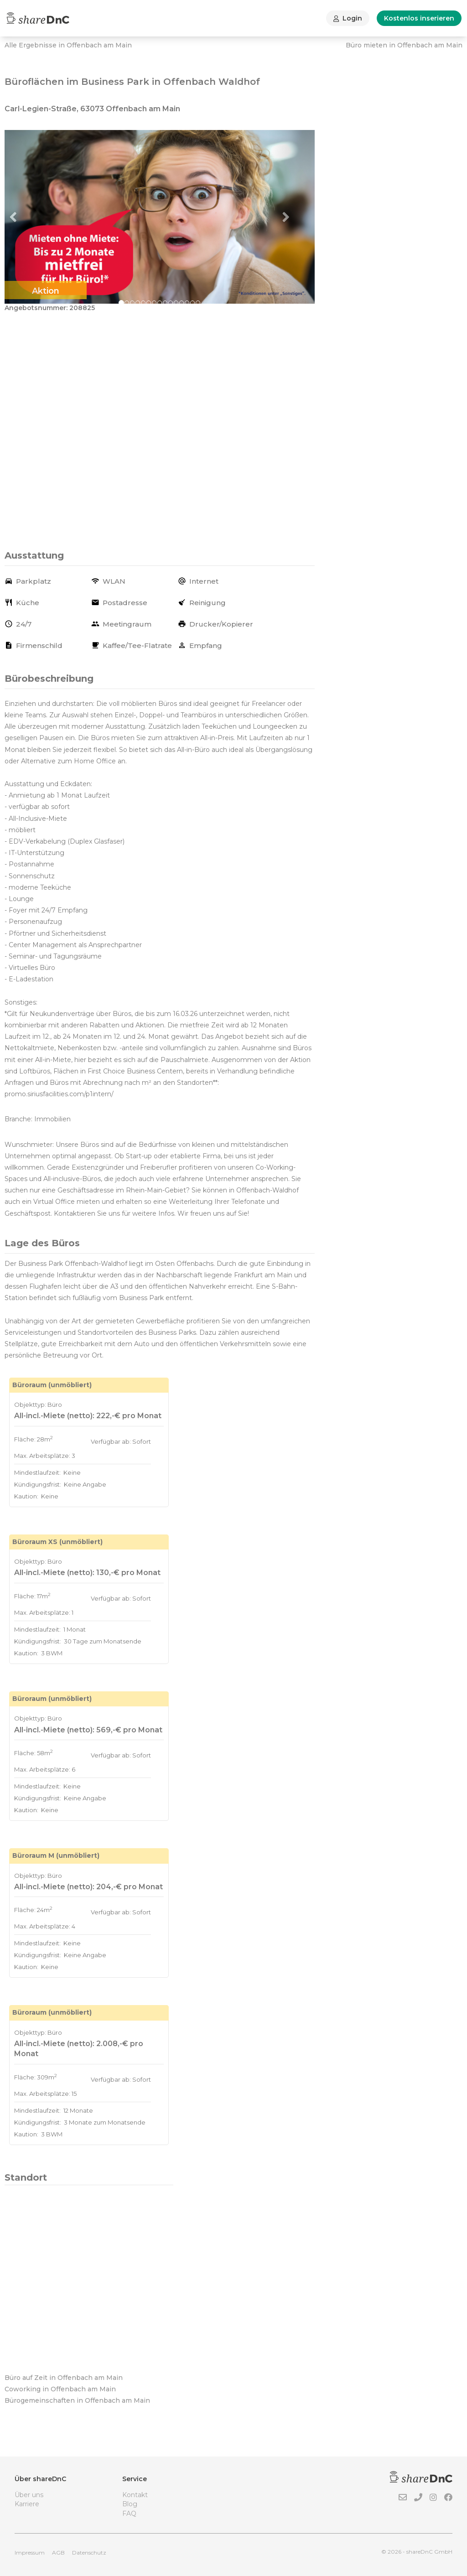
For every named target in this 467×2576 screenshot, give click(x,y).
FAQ (129, 2513)
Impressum (30, 2552)
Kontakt (135, 2495)
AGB (58, 2552)
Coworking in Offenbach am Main (60, 2389)
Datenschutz (89, 2552)
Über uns (29, 2495)
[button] (28, 217)
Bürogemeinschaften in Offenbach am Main (77, 2400)
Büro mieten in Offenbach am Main (404, 45)
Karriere (27, 2504)
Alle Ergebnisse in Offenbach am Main (68, 45)
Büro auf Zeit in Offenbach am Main (64, 2378)
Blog (129, 2504)
